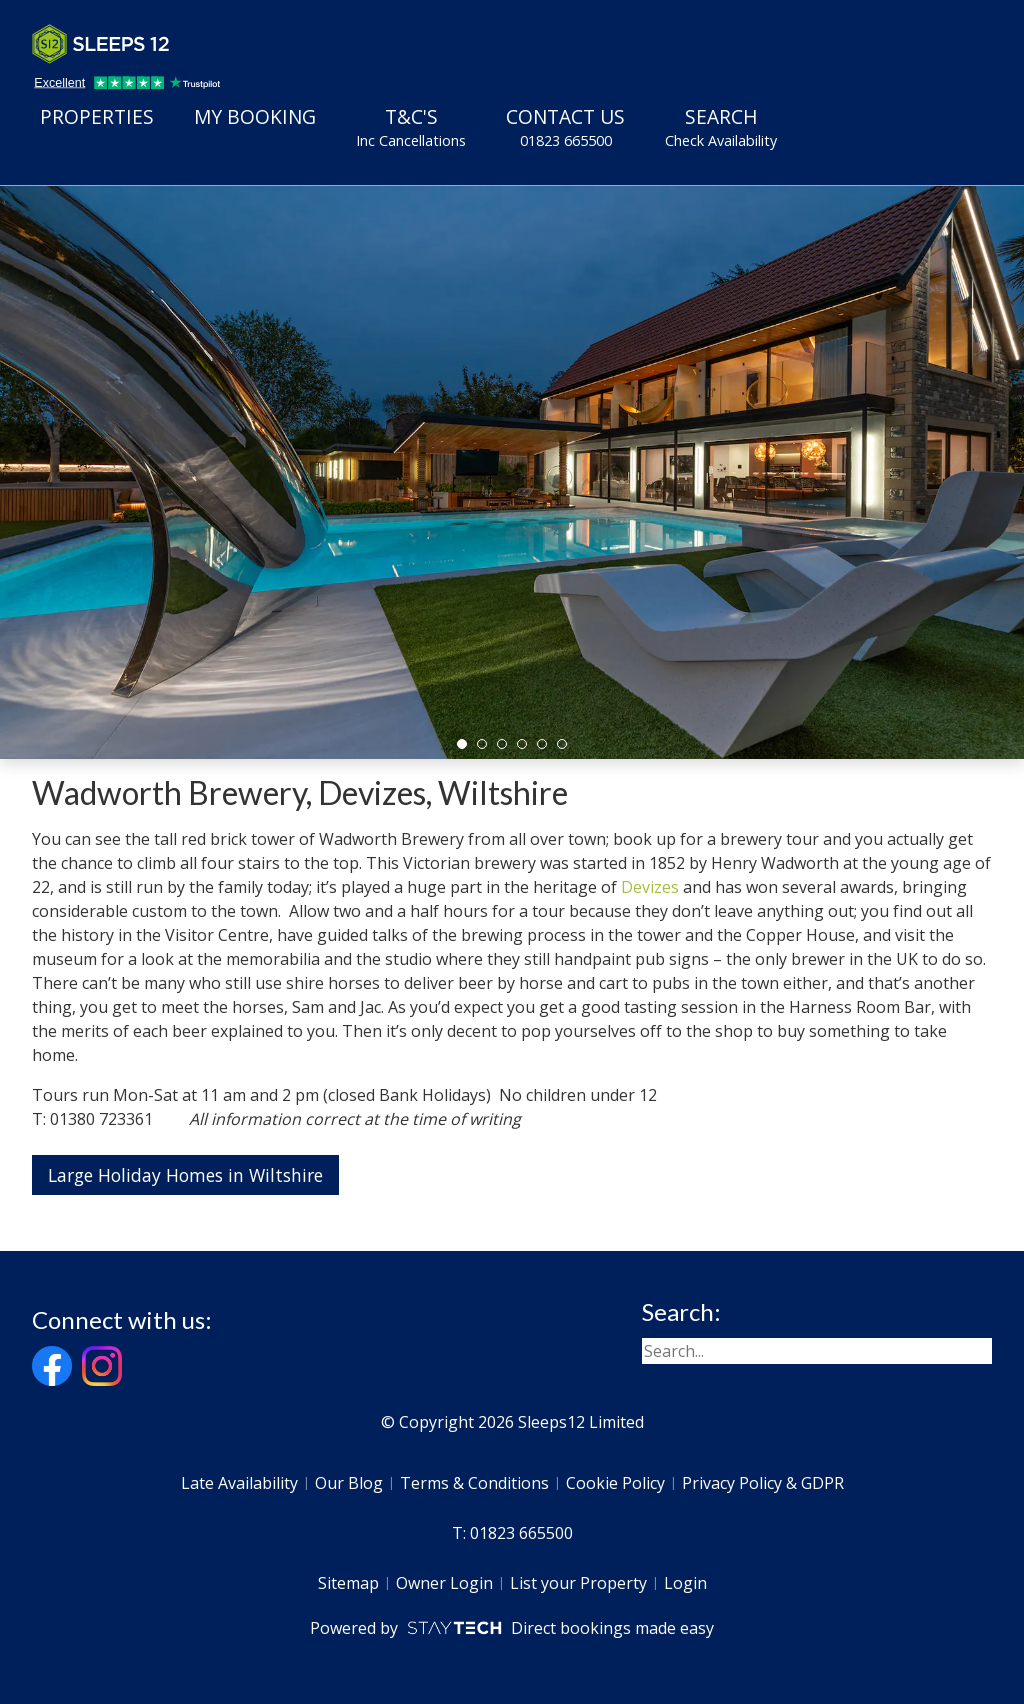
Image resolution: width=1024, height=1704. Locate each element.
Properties (97, 116)
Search (721, 127)
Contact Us (565, 127)
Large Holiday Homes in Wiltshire (185, 1175)
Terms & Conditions (474, 1483)
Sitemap (348, 1583)
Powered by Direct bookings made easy (511, 1628)
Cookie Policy (615, 1483)
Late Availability (239, 1483)
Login (685, 1583)
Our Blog (349, 1483)
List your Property (578, 1583)
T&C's (411, 127)
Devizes (650, 887)
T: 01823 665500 (512, 1533)
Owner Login (444, 1583)
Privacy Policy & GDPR (763, 1483)
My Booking (255, 116)
